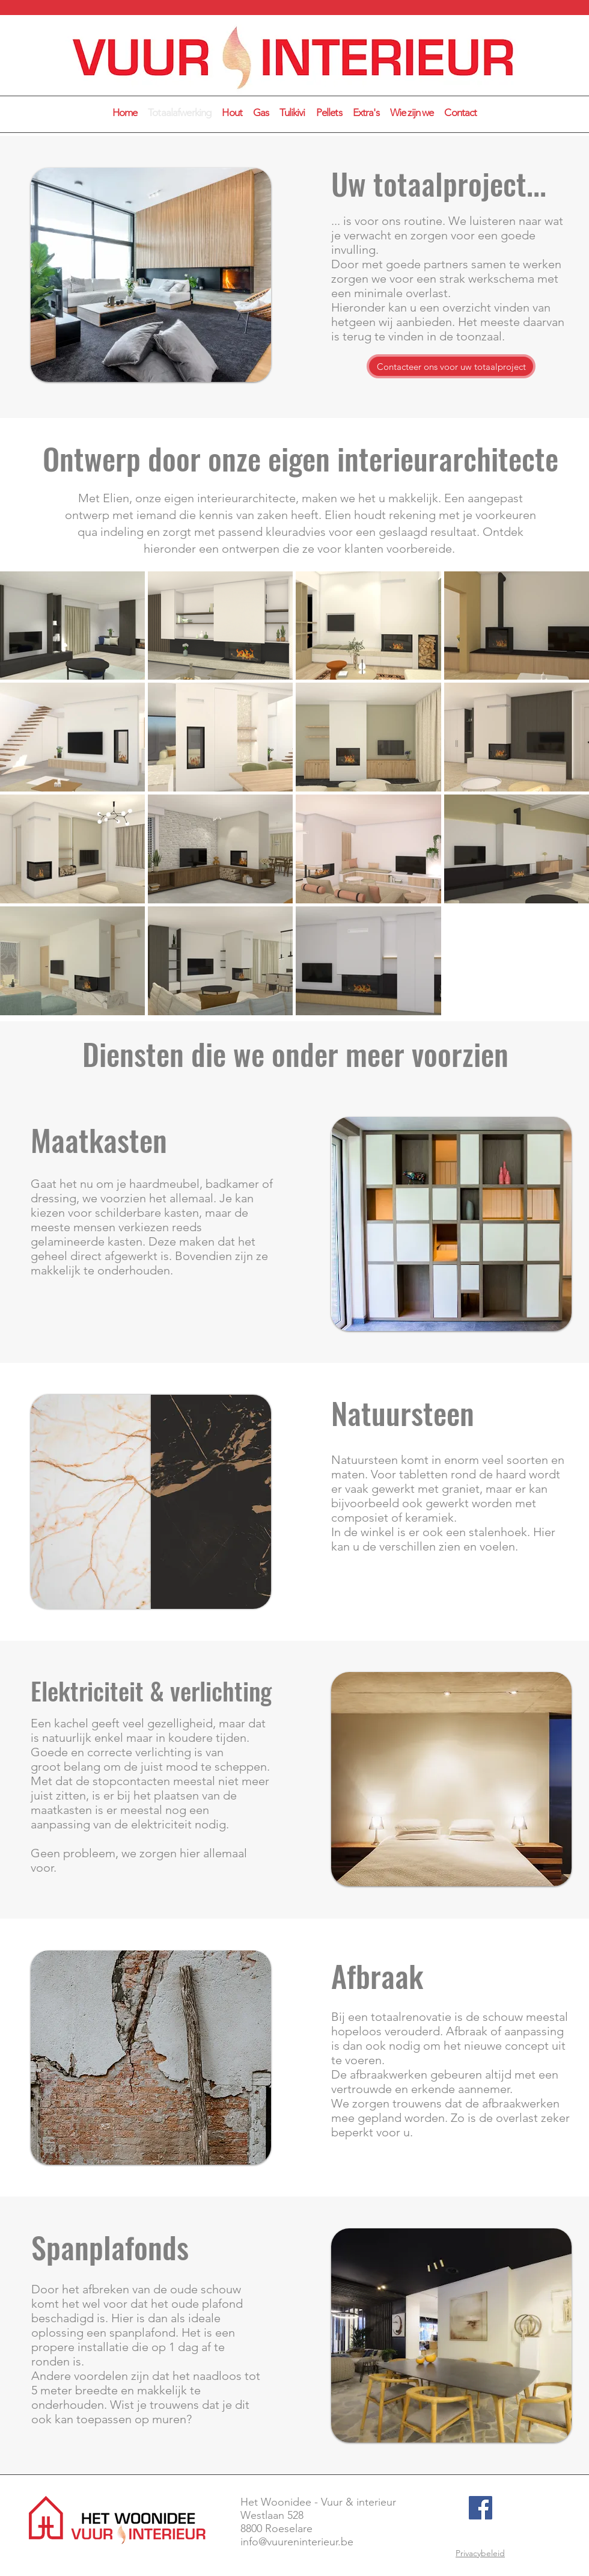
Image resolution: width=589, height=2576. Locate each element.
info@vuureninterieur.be (296, 2541)
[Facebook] (480, 2507)
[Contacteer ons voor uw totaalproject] (451, 366)
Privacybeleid (480, 2553)
